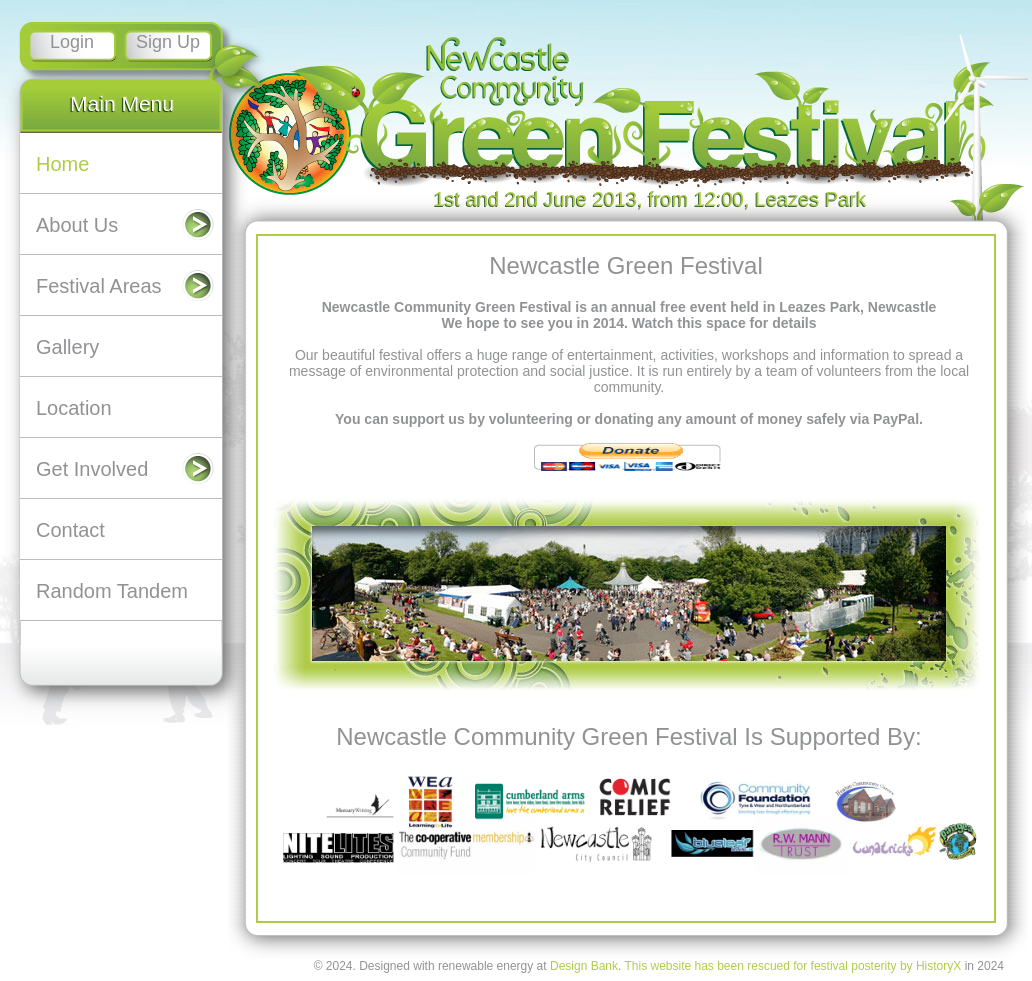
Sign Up (168, 42)
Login (72, 42)
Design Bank (584, 966)
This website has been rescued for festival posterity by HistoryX (792, 966)
